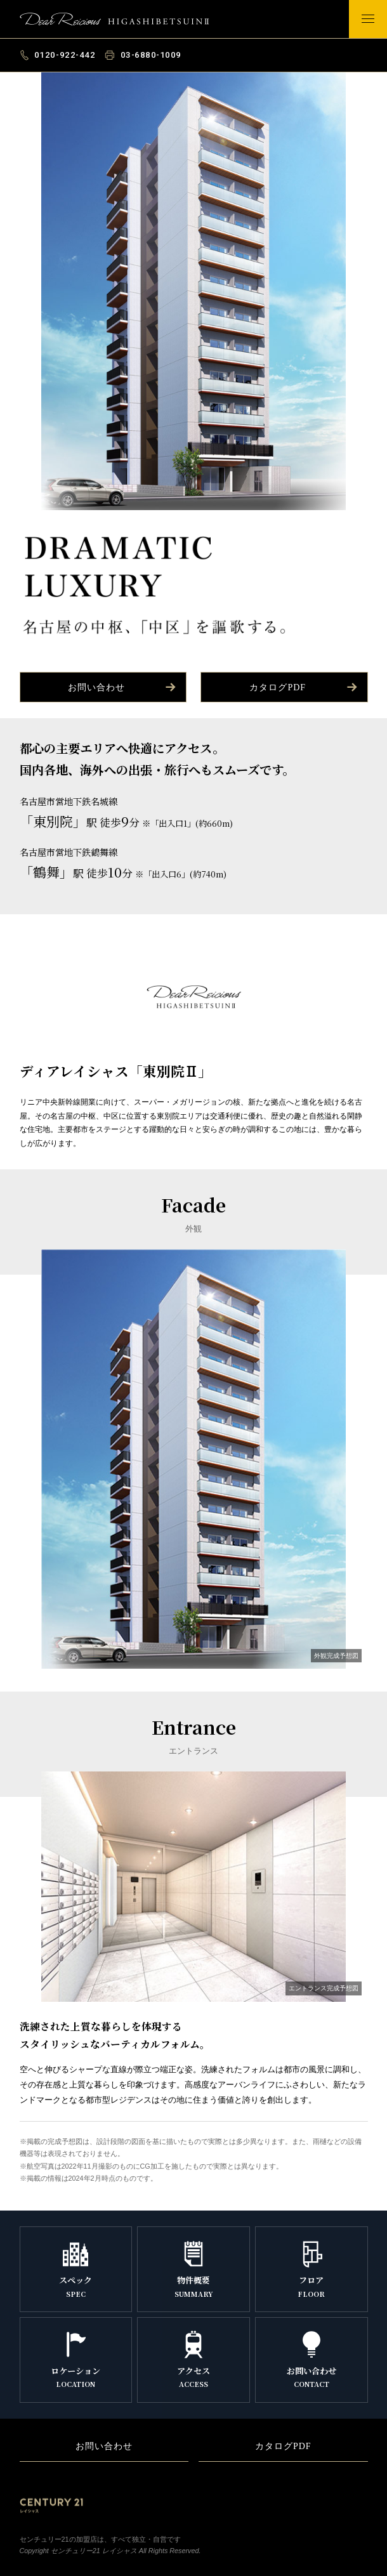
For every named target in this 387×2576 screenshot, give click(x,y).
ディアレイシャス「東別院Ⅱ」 (120, 20)
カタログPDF (304, 687)
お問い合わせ (123, 687)
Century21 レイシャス (51, 2505)
